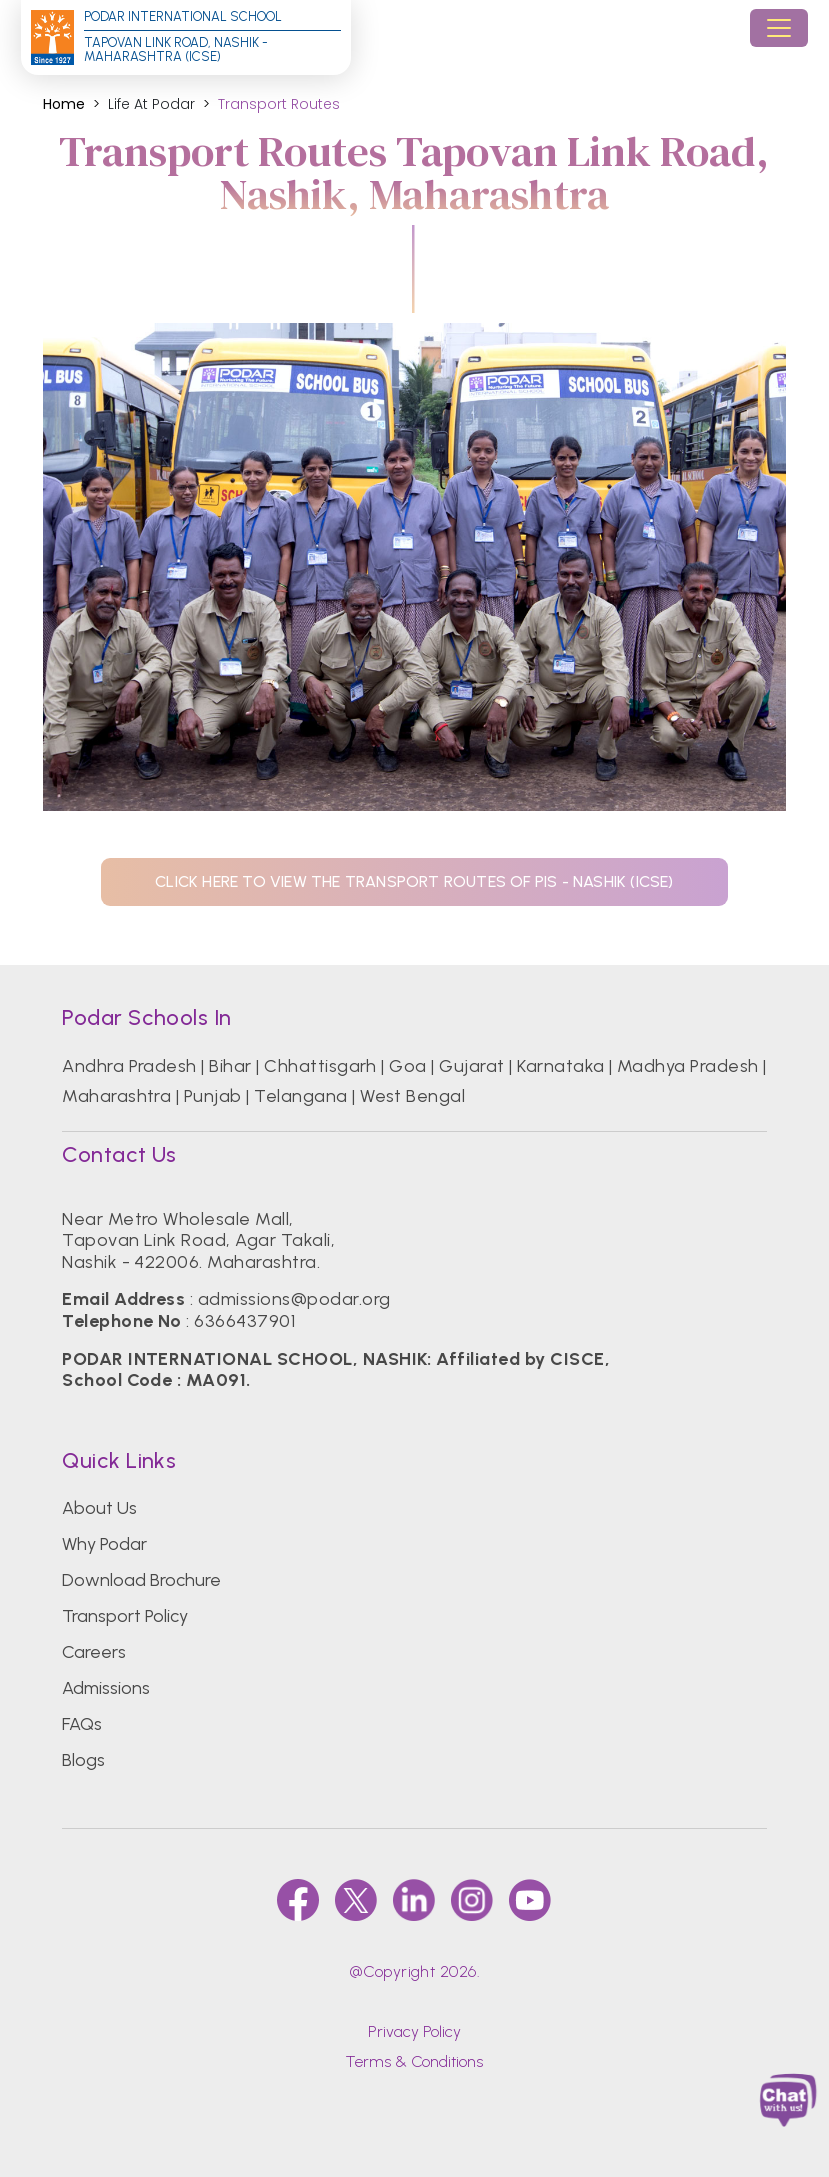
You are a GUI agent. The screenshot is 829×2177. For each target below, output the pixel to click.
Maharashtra (116, 1096)
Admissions (106, 1688)
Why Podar (104, 1544)
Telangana (300, 1096)
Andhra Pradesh (129, 1066)
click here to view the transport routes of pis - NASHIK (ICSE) (414, 881)
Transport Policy (125, 1616)
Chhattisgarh (320, 1066)
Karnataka (560, 1066)
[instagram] (472, 1900)
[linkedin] (414, 1900)
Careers (94, 1652)
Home (64, 104)
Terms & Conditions (414, 2061)
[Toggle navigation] (779, 28)
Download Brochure (141, 1580)
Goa (407, 1066)
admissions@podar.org (294, 1299)
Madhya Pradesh (688, 1066)
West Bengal (412, 1096)
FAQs (82, 1724)
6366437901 (244, 1321)
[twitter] (356, 1900)
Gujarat (471, 1066)
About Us (99, 1508)
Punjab (213, 1096)
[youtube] (530, 1900)
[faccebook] (298, 1900)
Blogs (83, 1760)
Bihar (230, 1066)
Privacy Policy (414, 2031)
